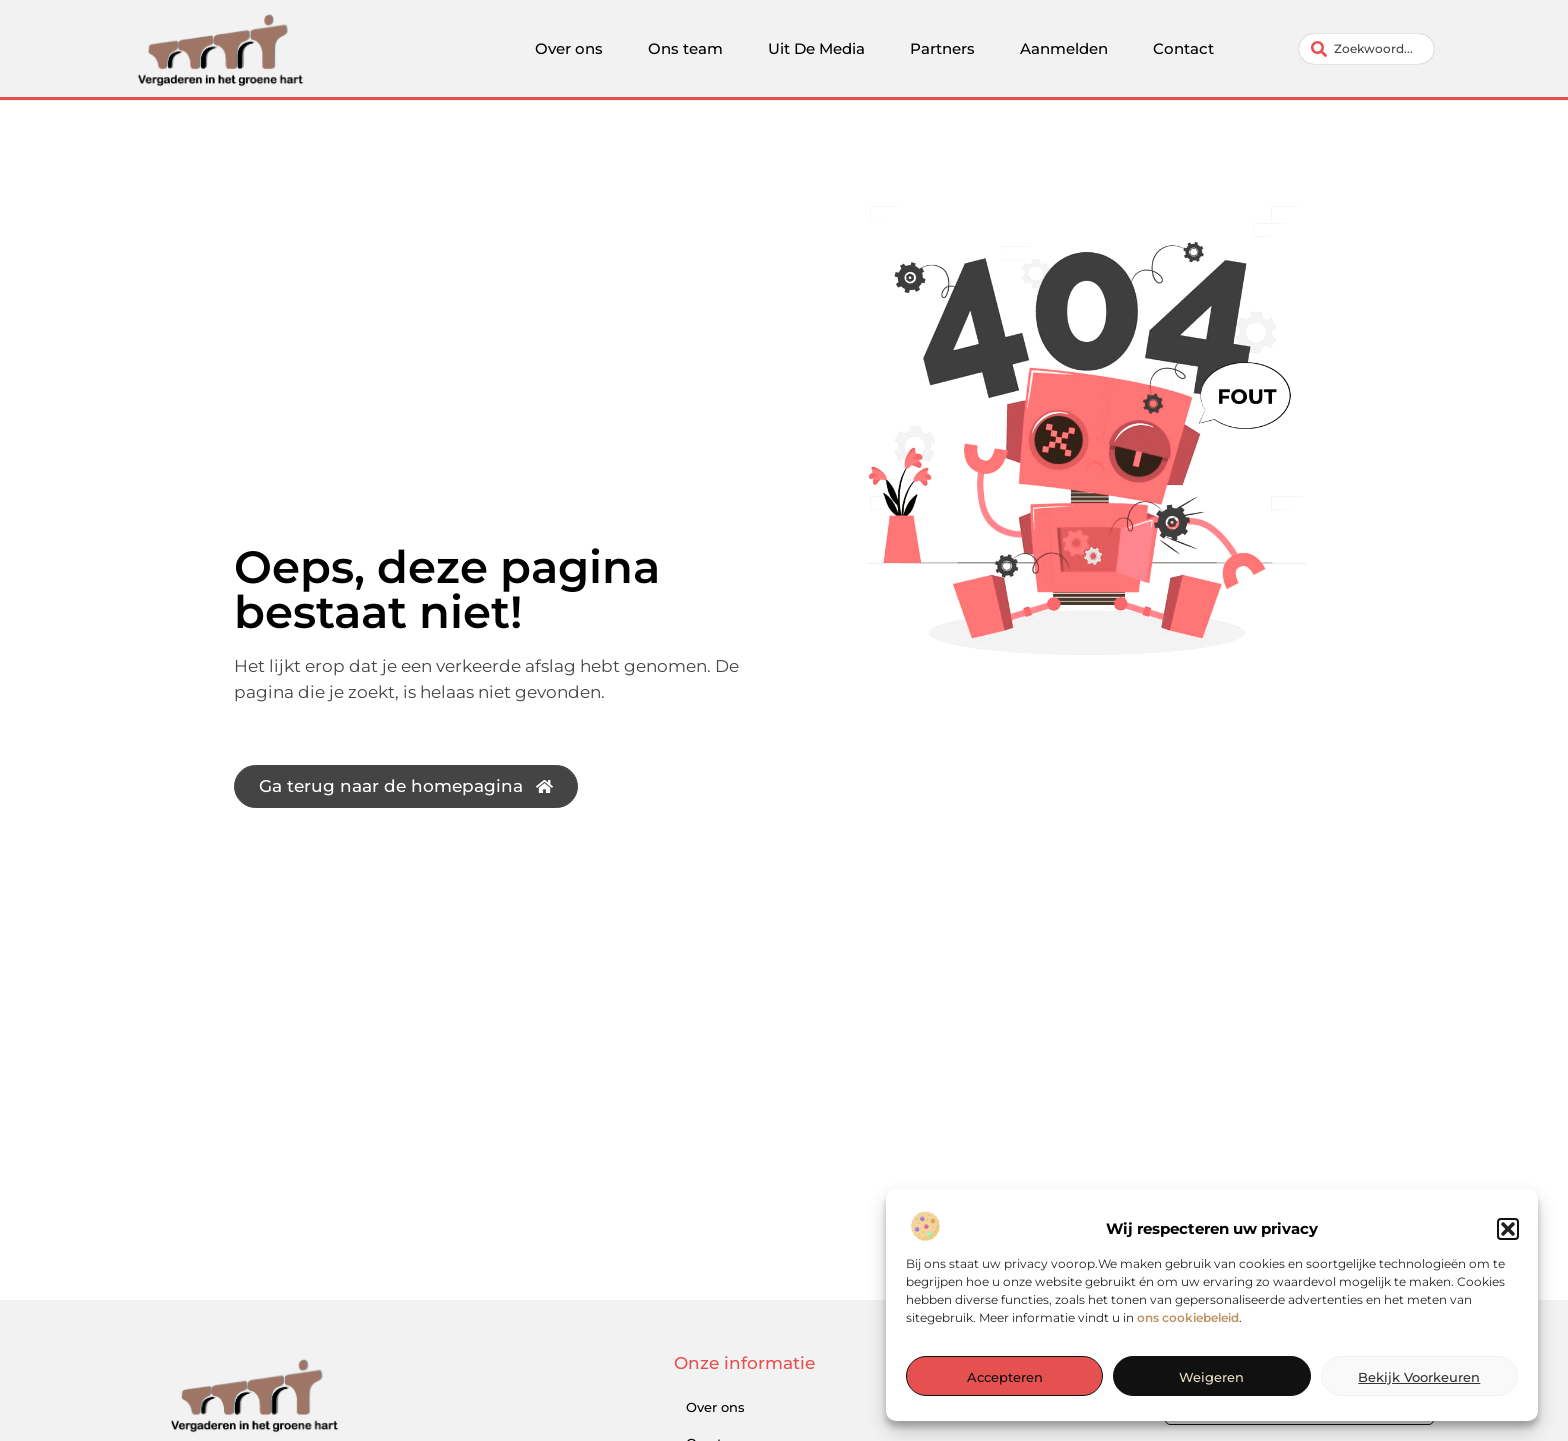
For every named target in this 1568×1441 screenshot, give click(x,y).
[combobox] (1366, 49)
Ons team (685, 48)
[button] (1508, 1230)
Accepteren (1005, 1378)
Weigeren (1211, 1378)
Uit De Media (816, 48)
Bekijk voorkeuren (1419, 1378)
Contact (1183, 48)
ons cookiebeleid (1188, 1318)
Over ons (569, 48)
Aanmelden (1064, 48)
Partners (942, 48)
